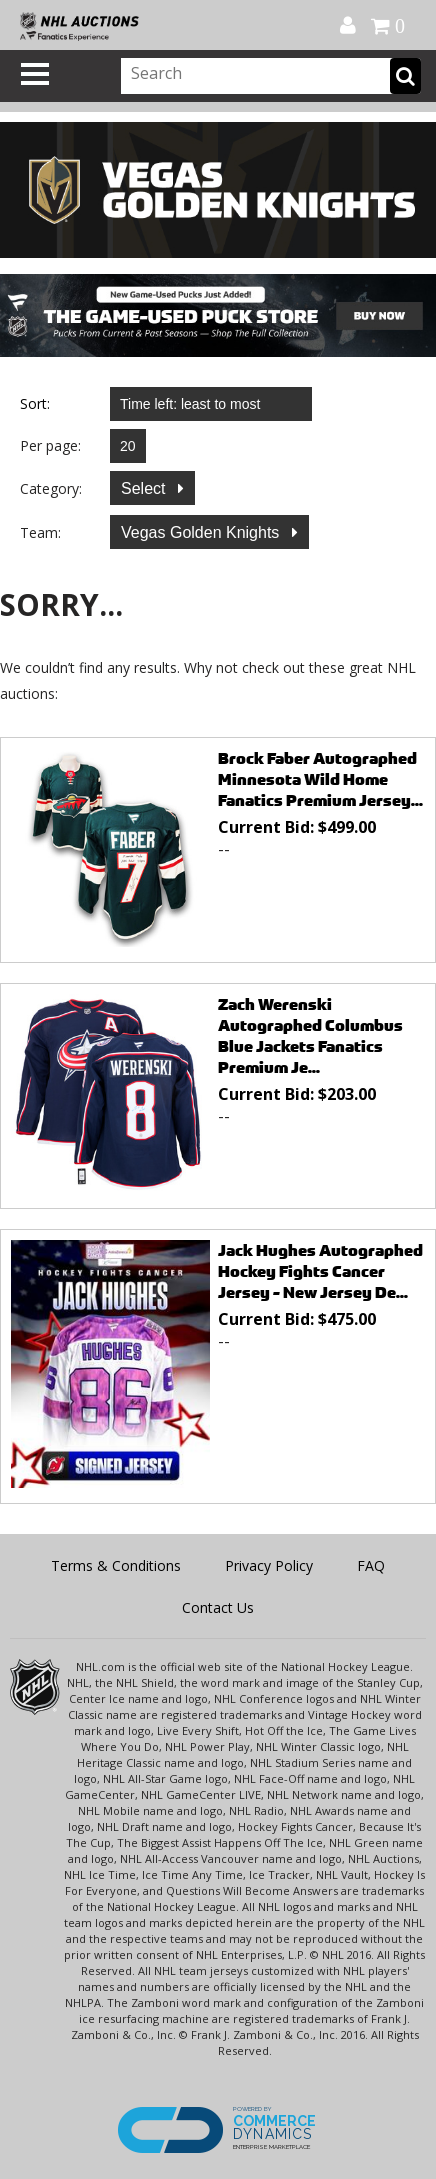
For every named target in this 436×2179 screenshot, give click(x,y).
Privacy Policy (269, 1565)
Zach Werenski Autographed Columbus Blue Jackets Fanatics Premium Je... (310, 1036)
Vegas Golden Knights (202, 532)
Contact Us (218, 1607)
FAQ (371, 1565)
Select (145, 488)
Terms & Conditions (116, 1565)
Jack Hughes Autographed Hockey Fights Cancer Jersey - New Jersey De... (320, 1271)
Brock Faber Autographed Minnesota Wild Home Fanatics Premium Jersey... (320, 779)
